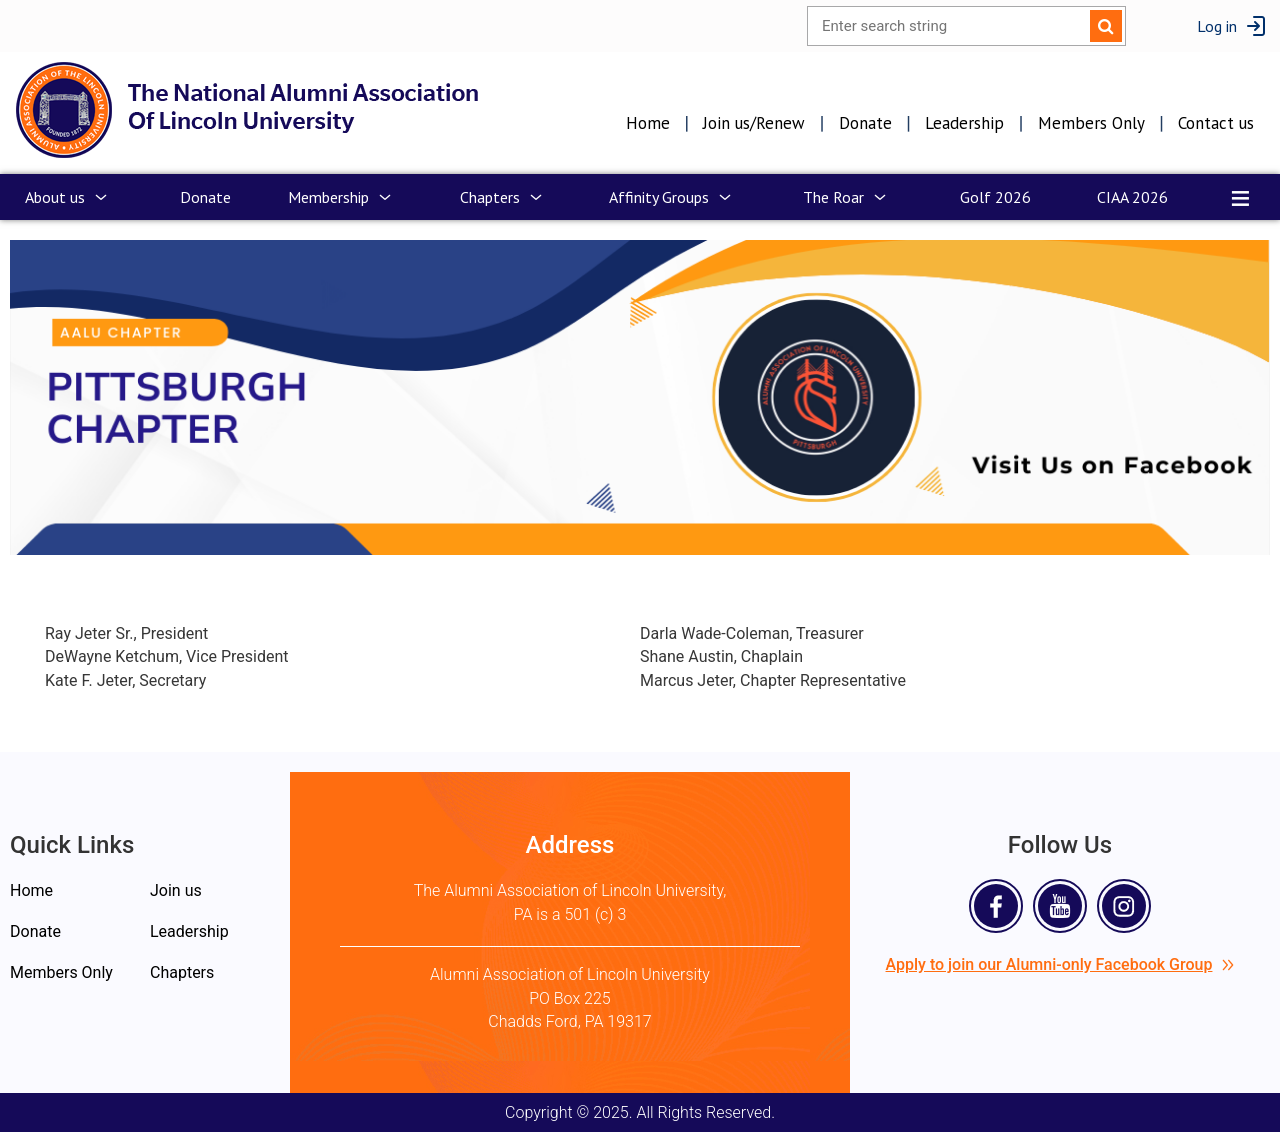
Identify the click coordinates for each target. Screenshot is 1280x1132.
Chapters (182, 972)
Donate (865, 123)
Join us (176, 890)
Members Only (1091, 123)
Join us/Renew (754, 123)
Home (648, 123)
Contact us (1216, 123)
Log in (1217, 26)
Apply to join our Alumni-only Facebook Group (1060, 964)
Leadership (964, 123)
